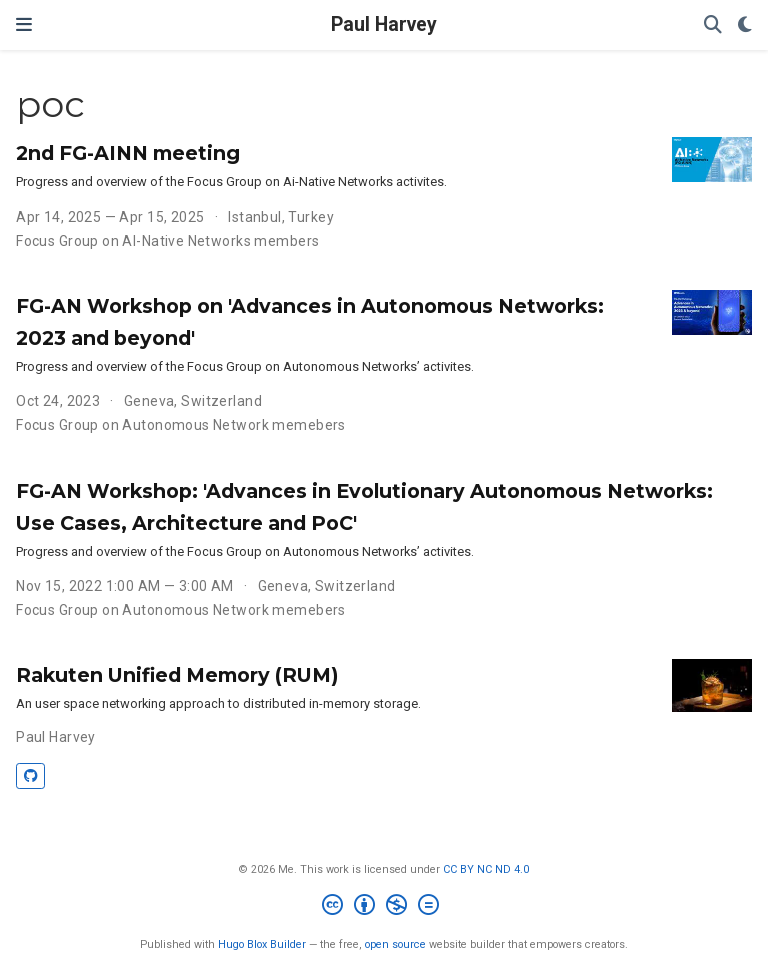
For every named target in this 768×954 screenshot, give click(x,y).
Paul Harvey (384, 24)
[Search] (713, 25)
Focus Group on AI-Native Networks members (167, 241)
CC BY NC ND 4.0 (486, 869)
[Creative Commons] (384, 907)
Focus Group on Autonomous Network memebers (181, 425)
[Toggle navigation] (24, 24)
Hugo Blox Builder (262, 944)
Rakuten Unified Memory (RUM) (177, 675)
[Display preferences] (745, 25)
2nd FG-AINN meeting (128, 153)
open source (395, 944)
